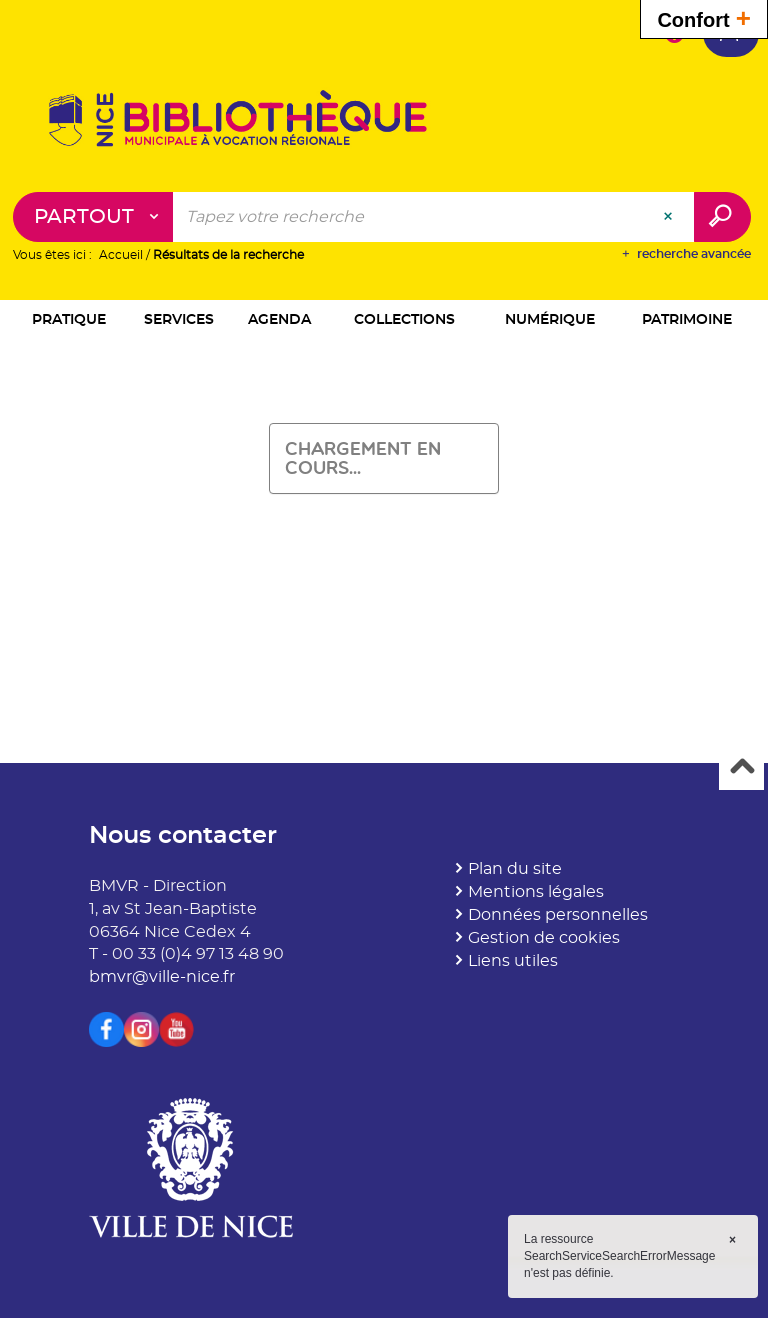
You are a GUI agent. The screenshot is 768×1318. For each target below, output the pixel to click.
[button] (69, 321)
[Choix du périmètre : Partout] (93, 218)
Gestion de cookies (544, 938)
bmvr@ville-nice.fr (162, 977)
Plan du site (515, 869)
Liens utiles (513, 961)
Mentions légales (536, 892)
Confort (704, 17)
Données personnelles (558, 915)
